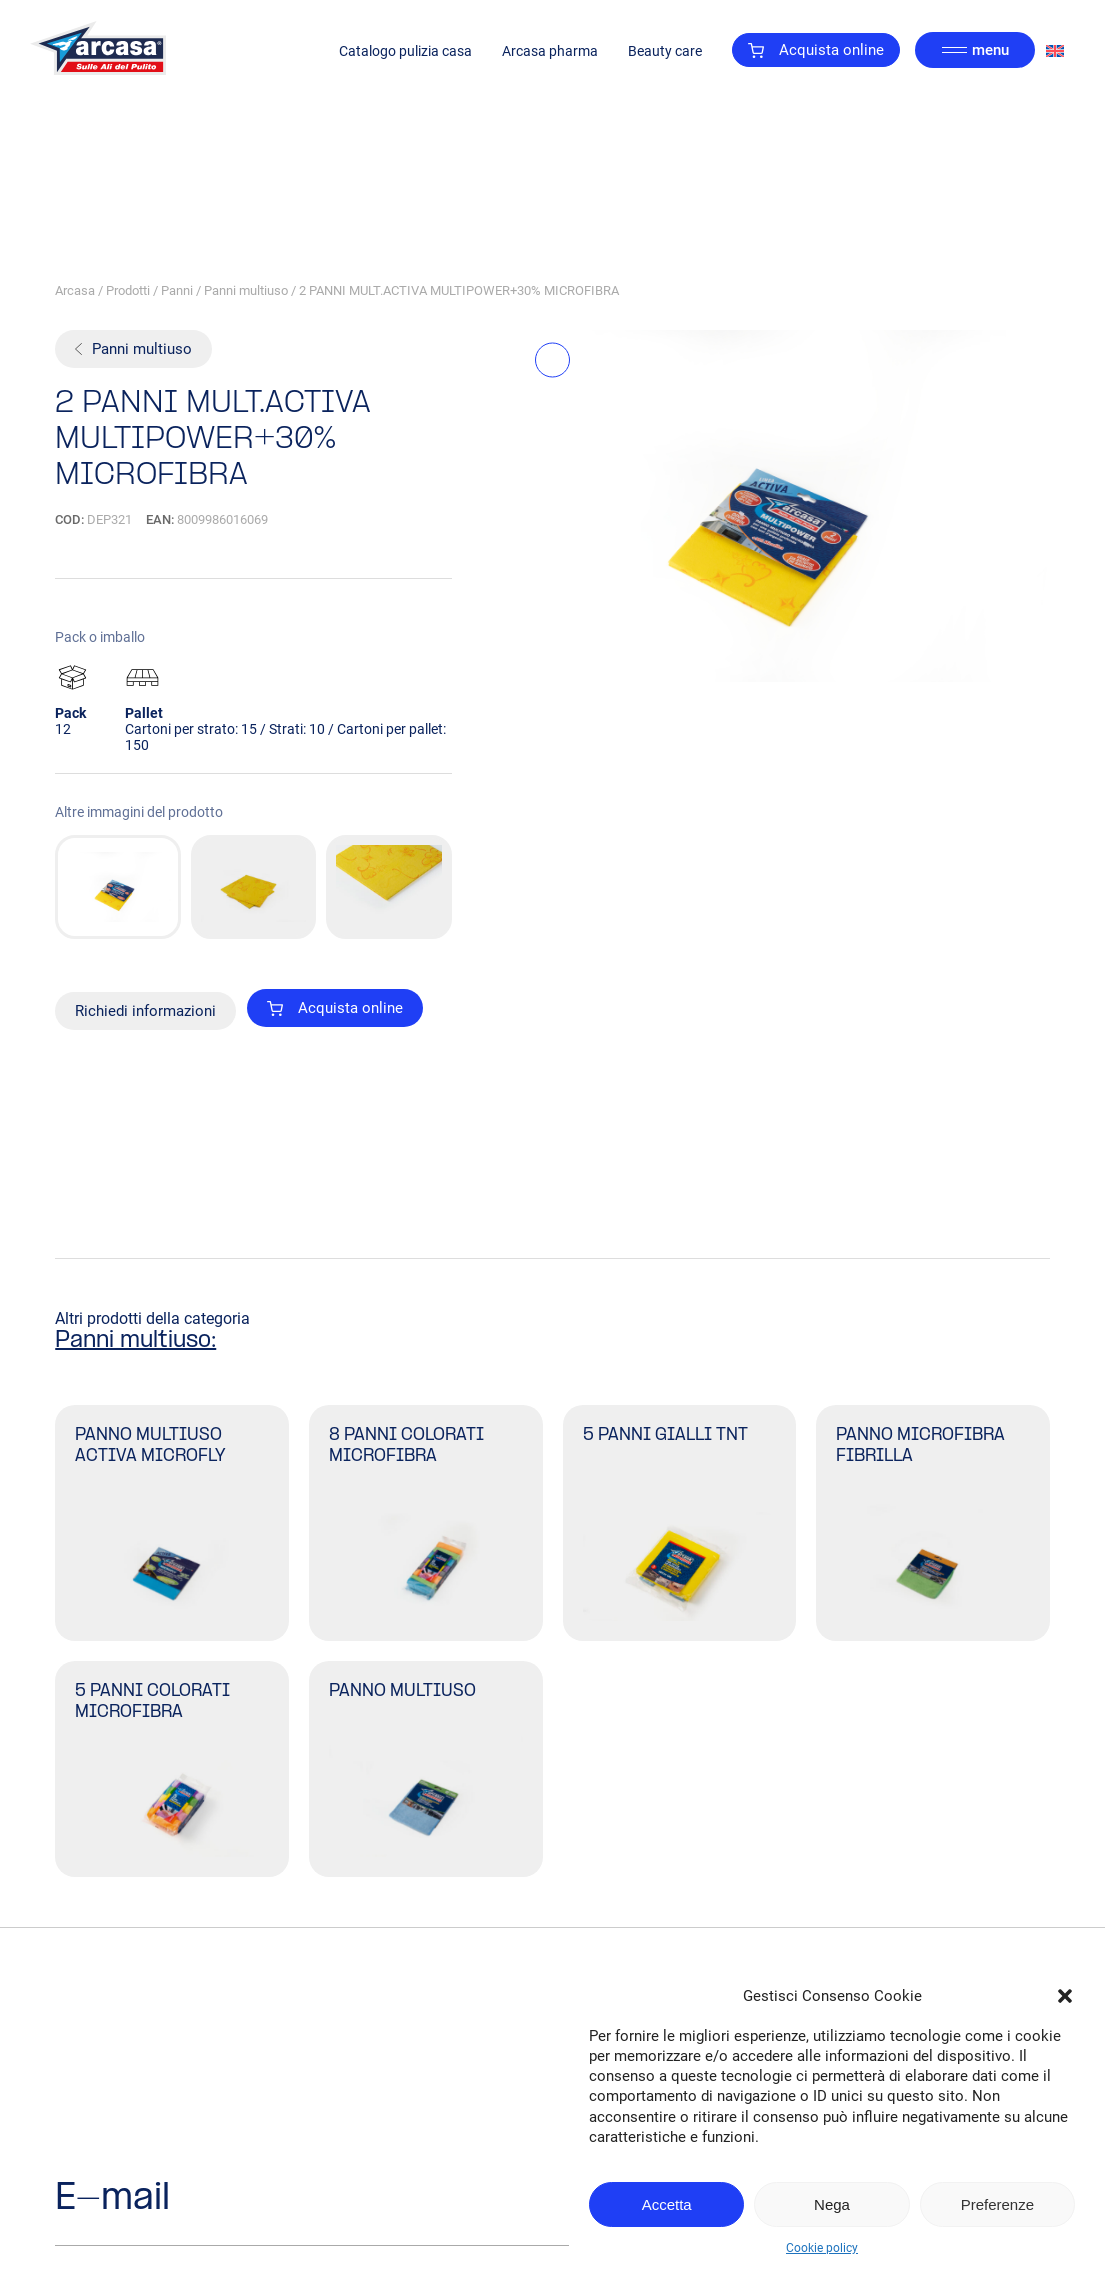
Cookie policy (822, 2248)
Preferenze (997, 2204)
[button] (1065, 1996)
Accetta (667, 2204)
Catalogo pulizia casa (405, 51)
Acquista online (816, 50)
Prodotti (128, 290)
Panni (177, 290)
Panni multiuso (246, 290)
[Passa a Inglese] (1055, 50)
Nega (832, 2204)
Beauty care (665, 51)
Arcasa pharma (550, 51)
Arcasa (75, 290)
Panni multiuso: (135, 1341)
